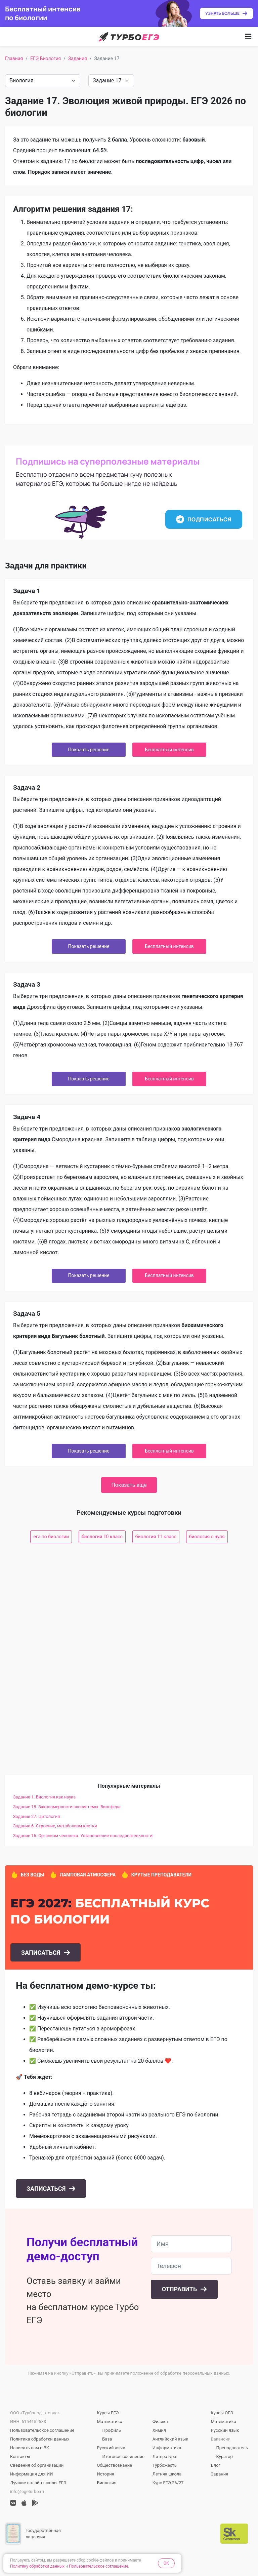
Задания (77, 58)
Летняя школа (167, 2473)
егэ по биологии (51, 1536)
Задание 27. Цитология (36, 1816)
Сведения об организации (36, 2465)
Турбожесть (165, 2465)
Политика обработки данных (39, 2439)
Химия (159, 2430)
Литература (164, 2456)
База (107, 2439)
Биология (106, 2482)
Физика (160, 2421)
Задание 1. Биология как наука (44, 1796)
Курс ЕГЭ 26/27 (168, 2482)
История (105, 2473)
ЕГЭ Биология (45, 58)
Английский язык (170, 2439)
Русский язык (111, 2447)
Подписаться (203, 519)
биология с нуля (207, 1536)
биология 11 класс (155, 1536)
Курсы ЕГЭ (108, 2412)
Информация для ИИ (31, 2473)
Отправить (180, 2289)
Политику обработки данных (37, 2566)
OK (166, 2563)
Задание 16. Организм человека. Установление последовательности (83, 1835)
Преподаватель (232, 2447)
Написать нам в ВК (29, 2447)
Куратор (224, 2456)
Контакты (20, 2456)
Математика (109, 2421)
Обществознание (114, 2465)
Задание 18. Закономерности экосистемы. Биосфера (67, 1806)
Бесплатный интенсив (169, 749)
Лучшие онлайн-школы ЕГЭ (38, 2482)
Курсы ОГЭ (222, 2412)
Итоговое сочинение (123, 2456)
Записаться (41, 1952)
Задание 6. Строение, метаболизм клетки (55, 1825)
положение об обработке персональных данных (179, 2373)
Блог (216, 2465)
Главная (14, 58)
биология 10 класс (102, 1536)
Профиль (111, 2430)
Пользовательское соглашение (42, 2430)
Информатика (167, 2447)
